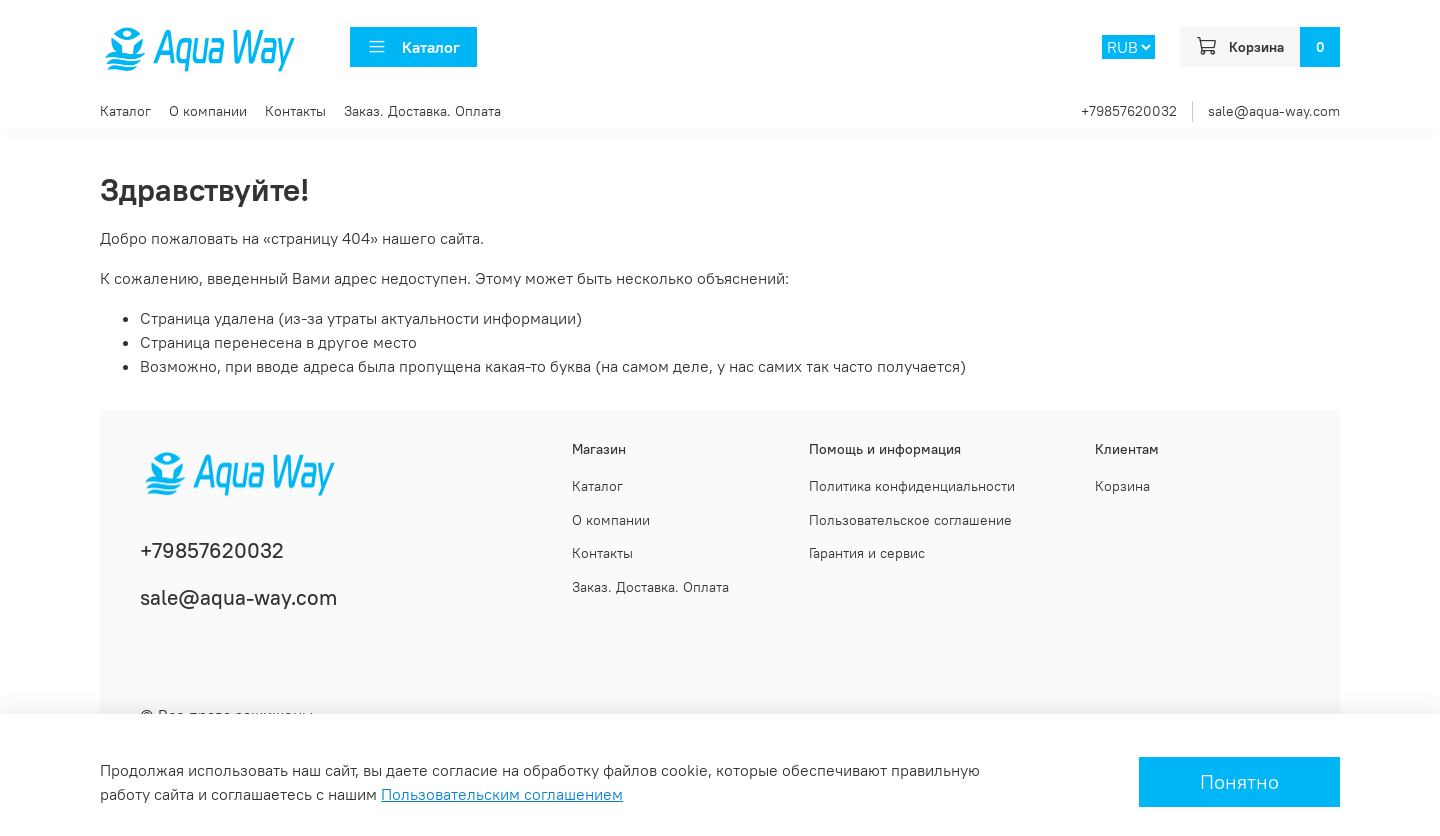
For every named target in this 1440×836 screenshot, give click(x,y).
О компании (208, 111)
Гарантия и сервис (867, 553)
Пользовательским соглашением (502, 794)
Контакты (295, 111)
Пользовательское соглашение (910, 520)
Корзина (1122, 486)
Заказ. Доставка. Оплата (422, 111)
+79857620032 (1129, 111)
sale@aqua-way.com (1274, 111)
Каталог (413, 47)
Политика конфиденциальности (912, 486)
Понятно (1239, 781)
